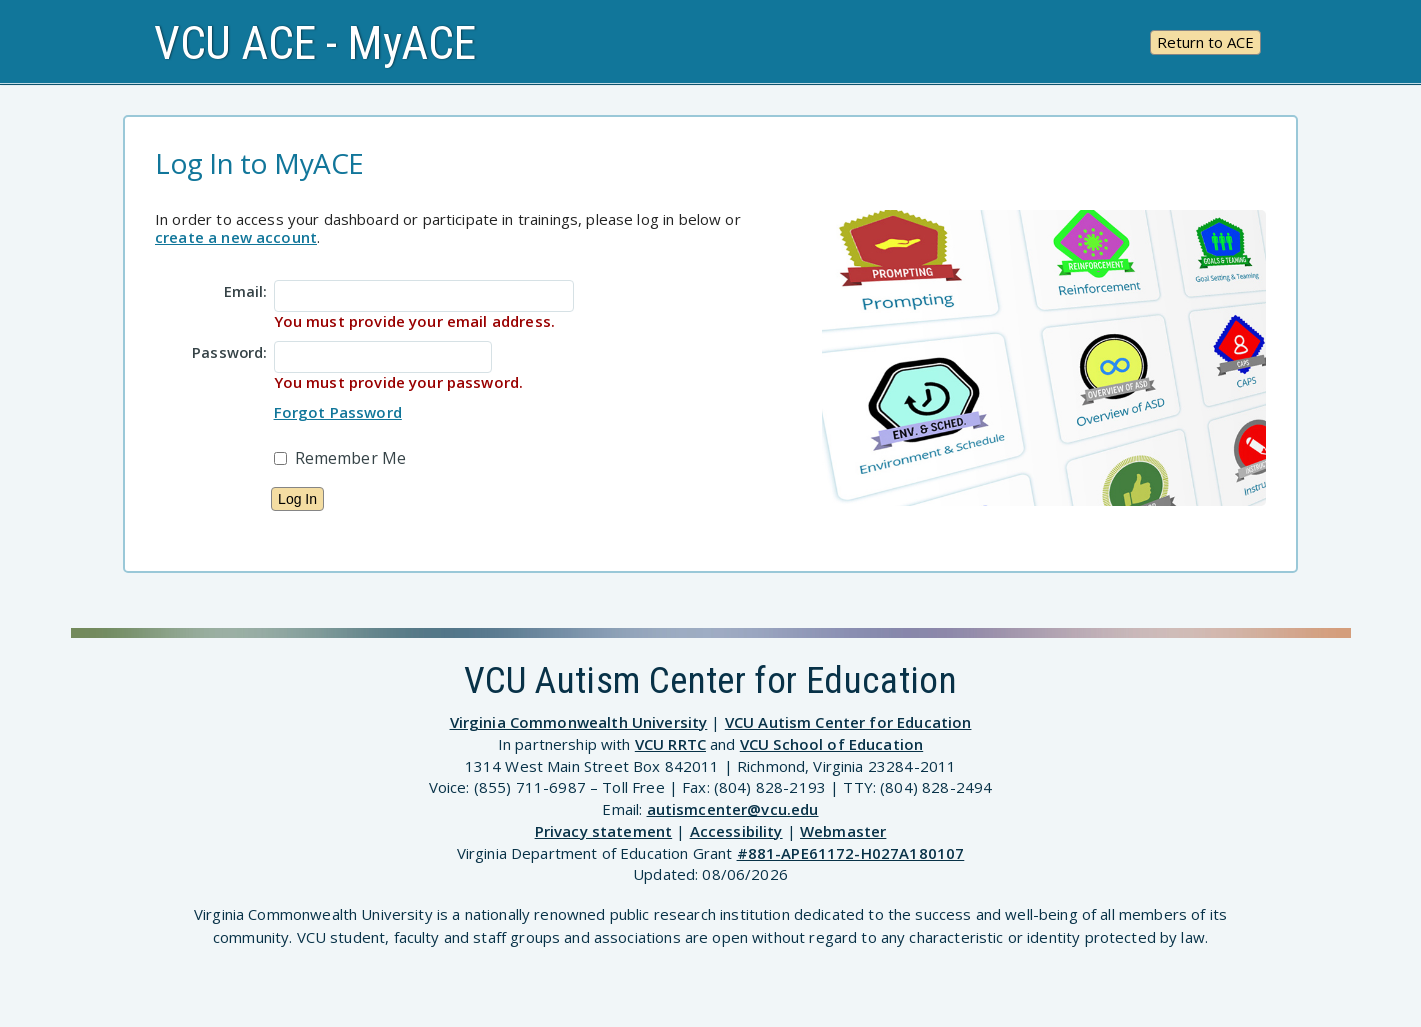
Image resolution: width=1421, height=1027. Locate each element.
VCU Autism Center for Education (848, 722)
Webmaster (843, 831)
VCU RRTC (670, 744)
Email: (246, 290)
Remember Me (351, 458)
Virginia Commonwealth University (579, 722)
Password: (229, 351)
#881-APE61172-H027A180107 (851, 853)
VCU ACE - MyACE (315, 43)
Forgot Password (338, 412)
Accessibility (736, 831)
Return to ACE (1205, 42)
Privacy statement (604, 831)
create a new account (236, 237)
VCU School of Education (831, 744)
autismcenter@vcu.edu (733, 809)
